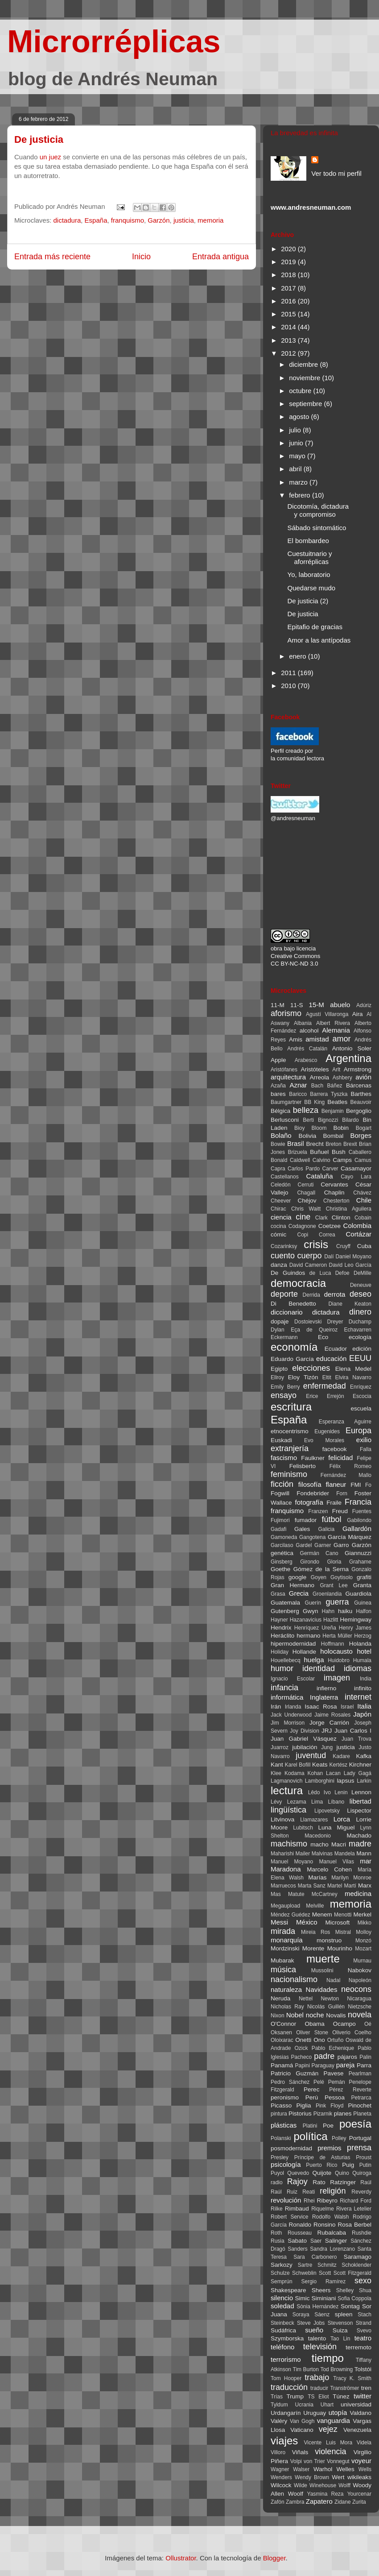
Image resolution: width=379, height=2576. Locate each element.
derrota (335, 1294)
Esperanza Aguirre (345, 1422)
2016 (289, 301)
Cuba (364, 1246)
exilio (363, 1440)
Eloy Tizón (303, 1377)
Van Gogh (302, 2421)
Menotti (342, 1915)
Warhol (322, 2469)
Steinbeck (282, 2323)
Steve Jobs (311, 2323)
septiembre (306, 403)
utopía (338, 2412)
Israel (347, 1707)
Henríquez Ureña (315, 1628)
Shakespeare (288, 2290)
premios (329, 2148)
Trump (295, 2396)
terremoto (358, 2347)
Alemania (336, 1030)
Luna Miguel (336, 1827)
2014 (289, 327)
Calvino (321, 1160)
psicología (286, 2164)
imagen (337, 1677)
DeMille (362, 1273)
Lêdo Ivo (319, 1792)
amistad (317, 1039)
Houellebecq (286, 1660)
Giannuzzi (358, 1553)
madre (360, 1843)
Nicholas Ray (287, 2007)
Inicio (141, 256)
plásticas (284, 2125)
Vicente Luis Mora (328, 2442)
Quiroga (361, 2173)
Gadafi (278, 1529)
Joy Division (304, 1731)
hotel (364, 1651)
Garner (322, 1545)
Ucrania (304, 2405)
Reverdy (361, 2192)
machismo (289, 1843)
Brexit (350, 1144)
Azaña (278, 1086)
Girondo (309, 1562)
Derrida (311, 1295)
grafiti (364, 1577)
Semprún (281, 2281)
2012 (289, 353)
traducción (289, 2387)
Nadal (333, 1980)
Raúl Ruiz (284, 2192)
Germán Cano (319, 1553)
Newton (330, 1998)
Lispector (359, 1810)
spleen (344, 2314)
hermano (308, 1635)
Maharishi (282, 1853)
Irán (276, 1706)
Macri (338, 1844)
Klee (276, 1773)
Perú (311, 2097)
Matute (296, 1894)
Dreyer (335, 1322)
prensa (359, 2147)
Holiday (279, 1652)
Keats (320, 1764)
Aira (357, 1014)
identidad (318, 1668)
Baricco (298, 1094)
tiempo (328, 2358)
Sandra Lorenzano (332, 2249)
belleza (305, 1110)
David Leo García (350, 1265)
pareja (345, 2065)
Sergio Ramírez (323, 2281)
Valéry (279, 2421)
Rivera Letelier (353, 2209)
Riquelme (322, 2209)
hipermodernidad (293, 1643)
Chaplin (334, 1192)
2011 (289, 672)
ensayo (284, 1395)
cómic (278, 1234)
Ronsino (324, 2224)
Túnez (341, 2396)
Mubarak (282, 1960)
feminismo (289, 1474)
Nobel (295, 2015)
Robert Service (289, 2217)
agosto (300, 416)
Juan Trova (356, 1739)
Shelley (345, 2290)
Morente (313, 1948)
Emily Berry (285, 1387)
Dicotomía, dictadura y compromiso (318, 510)
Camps (342, 1160)
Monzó (363, 1940)
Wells (364, 2469)
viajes (284, 2441)
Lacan (333, 1773)
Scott (325, 2273)
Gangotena (312, 1537)
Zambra (295, 2502)
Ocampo (344, 2023)
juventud (311, 1755)
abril (296, 469)
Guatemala (285, 1602)
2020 (289, 249)
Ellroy (277, 1377)
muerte (323, 1959)
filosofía (309, 1484)
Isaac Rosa (321, 1706)
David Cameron (308, 1265)
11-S (296, 1005)
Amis (295, 1039)
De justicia (38, 139)
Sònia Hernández (317, 2306)
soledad (282, 2306)
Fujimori (280, 1520)
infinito (362, 1688)
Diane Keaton (349, 1304)
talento (317, 2338)
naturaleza (286, 1989)
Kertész (338, 1765)
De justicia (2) (308, 601)
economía (294, 1347)
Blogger (274, 2558)
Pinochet (359, 2105)
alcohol (309, 1030)
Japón (362, 1714)
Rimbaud (297, 2208)
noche (315, 2015)
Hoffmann (332, 1644)
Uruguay (314, 2413)
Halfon (363, 1611)
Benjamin (332, 1111)
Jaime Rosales (332, 1715)
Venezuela (357, 2430)
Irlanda (293, 1707)
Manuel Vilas (336, 1861)
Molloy (363, 1932)
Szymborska (287, 2338)
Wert (338, 2477)
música (283, 1969)
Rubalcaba (331, 2232)
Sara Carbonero (315, 2257)
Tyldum (279, 2405)
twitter (362, 2396)
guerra (337, 1601)
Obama (314, 2023)
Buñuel (319, 1152)
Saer (315, 2241)
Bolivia (307, 1135)
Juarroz (279, 1747)
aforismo (286, 1013)
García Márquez (349, 1537)
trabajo (317, 2377)
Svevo (364, 2330)
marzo (299, 482)
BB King (314, 1102)
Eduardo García (292, 1359)
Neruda (280, 1998)
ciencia (281, 1217)
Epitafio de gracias (315, 627)
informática (287, 1697)
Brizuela (297, 1152)
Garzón (158, 220)
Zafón (277, 2502)
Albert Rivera (333, 1023)
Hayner (279, 1620)
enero (298, 656)
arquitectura (288, 1077)
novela (359, 2014)
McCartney (325, 1894)
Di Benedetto (293, 1303)
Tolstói (362, 2369)
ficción (282, 1484)
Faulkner (313, 1458)
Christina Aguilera (348, 1209)
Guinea (362, 1603)
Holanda (360, 1643)
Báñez (334, 1086)
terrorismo (286, 2359)
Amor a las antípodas (319, 640)
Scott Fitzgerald (352, 2273)
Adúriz (363, 1005)
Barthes (360, 1094)
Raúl (365, 2182)
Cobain (362, 1218)
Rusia (277, 2241)
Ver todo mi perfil (336, 173)
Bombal (333, 1135)
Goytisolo (341, 1577)
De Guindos (288, 1272)
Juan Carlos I (352, 1730)
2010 (289, 685)
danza (279, 1264)
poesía (355, 2124)
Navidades (322, 1989)
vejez (328, 2429)
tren (366, 2388)
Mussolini (322, 1970)
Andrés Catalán (307, 1048)
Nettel (306, 1998)
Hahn (328, 1611)
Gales (302, 1529)
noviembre (305, 378)
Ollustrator (180, 2558)
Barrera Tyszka (328, 1094)
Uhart (327, 2405)
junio (297, 443)
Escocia (362, 1396)
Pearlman (360, 2073)
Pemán (336, 2082)
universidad (356, 2404)
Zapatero (319, 2501)
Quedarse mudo (312, 588)
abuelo (340, 1004)
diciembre (304, 364)
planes (343, 2113)
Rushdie (361, 2233)
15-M (316, 1004)
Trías (277, 2396)
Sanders (298, 2249)
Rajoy (297, 2181)
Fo (368, 1485)
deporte (284, 1294)
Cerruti (305, 1185)
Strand (363, 2323)
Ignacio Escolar (293, 1679)
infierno (326, 1688)
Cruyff (343, 1246)
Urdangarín (286, 2413)
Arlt (336, 1069)
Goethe (280, 1569)
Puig (348, 2164)
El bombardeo (308, 540)
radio (277, 2182)
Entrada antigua (220, 256)
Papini (302, 2065)
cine (303, 1216)
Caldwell (300, 1160)
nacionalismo (294, 1979)
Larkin (364, 1781)
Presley (279, 2157)
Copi (302, 1235)
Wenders (281, 2477)
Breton (333, 1144)
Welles (345, 2469)
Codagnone (302, 1226)
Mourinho (339, 1948)
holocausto (336, 1651)
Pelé (318, 2082)
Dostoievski (307, 1322)
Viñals (300, 2452)
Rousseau (300, 2233)
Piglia (304, 2105)
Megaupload (285, 1906)
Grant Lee (334, 1585)
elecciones (311, 1368)
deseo (360, 1294)
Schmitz (327, 2265)
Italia (364, 1706)
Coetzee (329, 1226)
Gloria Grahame (349, 1562)
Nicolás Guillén (326, 2007)
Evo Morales (324, 1440)
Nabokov (359, 1970)
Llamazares (314, 1820)
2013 (289, 340)
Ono (319, 2040)
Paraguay (323, 2065)
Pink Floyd (330, 2106)
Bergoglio (358, 1111)
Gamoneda (284, 1537)
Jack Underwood (291, 1715)
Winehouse (322, 2485)
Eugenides (327, 1431)
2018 (289, 274)
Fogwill (280, 1493)
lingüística (288, 1809)
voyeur (361, 2460)
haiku (345, 1611)
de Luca (320, 1273)
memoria (210, 220)
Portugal (360, 2138)
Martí (350, 1886)
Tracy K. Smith (352, 2378)
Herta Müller (337, 1636)
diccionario (287, 1312)
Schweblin (304, 2273)
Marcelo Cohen (329, 1869)
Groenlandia (327, 1594)
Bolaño (281, 1135)
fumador (306, 1520)
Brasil (295, 1143)
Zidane (342, 2502)
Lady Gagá (357, 1773)
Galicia (326, 1529)
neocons (356, 1989)
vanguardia (333, 2420)
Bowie (278, 1144)
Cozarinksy (284, 1246)
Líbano (336, 1802)
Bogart (363, 1128)
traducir (319, 2388)
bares (278, 1094)
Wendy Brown (312, 2477)
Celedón (281, 1185)
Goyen (318, 1577)
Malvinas (322, 1853)
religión (333, 2190)
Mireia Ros (315, 1932)
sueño (314, 2330)
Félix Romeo (350, 1466)
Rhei (309, 2201)
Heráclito (282, 1635)
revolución (286, 2200)
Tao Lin (340, 2338)
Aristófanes (284, 1069)
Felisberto (302, 1466)
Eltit (326, 1377)
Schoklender (356, 2265)
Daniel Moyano (353, 1256)
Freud (340, 1511)
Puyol (277, 2173)
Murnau (362, 1961)
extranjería (290, 1448)
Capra (278, 1169)
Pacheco (301, 2057)
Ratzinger (343, 2182)
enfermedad (324, 1385)
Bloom (318, 1128)
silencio (282, 2298)
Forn (341, 1493)
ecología (360, 1337)
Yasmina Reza (325, 2494)
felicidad (340, 1457)
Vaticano (301, 2430)
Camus (362, 1160)
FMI (355, 1484)
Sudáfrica (283, 2330)
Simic (302, 2298)
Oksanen (281, 2032)
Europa (358, 1430)
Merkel (362, 1914)
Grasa (278, 1594)
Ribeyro (327, 2200)
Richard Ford (355, 2201)
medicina (358, 1893)
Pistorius (300, 2113)
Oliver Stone (312, 2032)
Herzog (362, 1636)
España (96, 220)
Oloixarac (282, 2040)
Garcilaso (282, 1545)
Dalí (329, 1256)
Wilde (300, 2485)
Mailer (303, 1853)
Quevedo (298, 2173)
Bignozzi (328, 1120)
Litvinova (282, 1819)
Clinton (341, 1217)
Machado (358, 1835)
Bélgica (280, 1111)
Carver (330, 1169)
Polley (339, 2138)
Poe (328, 2125)
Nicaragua (359, 1998)
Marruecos (283, 1886)
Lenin (340, 1792)
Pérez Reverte (350, 2090)
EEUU (360, 1358)
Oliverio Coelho (351, 2032)
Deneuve (360, 1285)
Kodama (294, 1773)
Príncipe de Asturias (322, 2157)
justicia (183, 220)
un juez (50, 157)
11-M (277, 1005)
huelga (314, 1659)
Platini (310, 2126)
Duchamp (360, 1322)
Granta (362, 1585)
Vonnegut (338, 2461)
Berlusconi (285, 1119)
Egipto (279, 1368)
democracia (298, 1283)
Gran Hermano (292, 1585)
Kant (277, 1764)
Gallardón (356, 1528)
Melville (315, 1906)
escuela (360, 1408)
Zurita (359, 2502)
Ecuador (336, 1348)
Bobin (341, 1127)
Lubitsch (303, 1828)
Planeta (362, 2114)
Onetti (303, 2040)
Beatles (337, 1102)
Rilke (277, 2209)
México (306, 1922)
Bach (317, 1086)
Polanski (281, 2138)
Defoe (342, 1273)
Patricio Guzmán (294, 2073)
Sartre (305, 2265)
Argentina (348, 1058)
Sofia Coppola (354, 2298)
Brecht (315, 1144)
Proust (363, 2157)
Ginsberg (281, 1562)
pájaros (347, 2056)
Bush (339, 1152)
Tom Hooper (286, 2378)
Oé (367, 2024)
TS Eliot (318, 2396)
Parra (364, 2065)
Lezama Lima (305, 1802)
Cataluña (319, 1176)
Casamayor (356, 1168)
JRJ (326, 1730)
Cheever (281, 1201)
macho (319, 1844)
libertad (360, 1801)
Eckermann (284, 1337)
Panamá (282, 2065)
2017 (289, 288)
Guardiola (358, 1593)
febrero (300, 495)
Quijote (321, 2172)
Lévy (276, 1802)
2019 (289, 261)
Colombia (357, 1225)
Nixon (277, 2015)
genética (282, 1553)
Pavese (333, 2073)
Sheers (321, 2290)
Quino (342, 2173)
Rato (319, 2182)
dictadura (67, 220)
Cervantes (334, 1184)
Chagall (306, 1193)
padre (324, 2056)
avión (363, 1077)
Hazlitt (330, 1620)
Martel (334, 1886)
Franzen (318, 1511)
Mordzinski (285, 1948)
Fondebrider (313, 1493)
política (310, 2136)
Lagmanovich (286, 1781)
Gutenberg (285, 1611)
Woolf (295, 2493)
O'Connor (283, 2023)
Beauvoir (360, 1102)
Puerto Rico (321, 2165)
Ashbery (342, 1077)
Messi (279, 1922)
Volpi (296, 2461)
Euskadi (281, 1440)
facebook (334, 1449)
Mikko (364, 1923)
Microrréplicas (114, 41)
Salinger (336, 2240)
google (297, 1577)
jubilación (304, 1747)
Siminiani (324, 2298)
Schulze (280, 2273)
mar (365, 1861)
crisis (316, 1244)
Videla (364, 2442)
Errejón (335, 1396)
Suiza (340, 2330)
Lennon (361, 1792)
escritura (291, 1407)
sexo (362, 2280)
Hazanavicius (305, 1620)
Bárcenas (358, 1085)
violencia (330, 2451)
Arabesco (306, 1060)
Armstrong (357, 1069)
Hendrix (281, 1627)
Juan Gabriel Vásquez (304, 1738)
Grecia (299, 1593)
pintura (279, 2114)
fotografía (309, 1502)
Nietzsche (359, 2007)
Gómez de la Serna (321, 1569)
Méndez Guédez (290, 1915)
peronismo (285, 2097)
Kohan (315, 1773)
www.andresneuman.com (311, 207)
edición (361, 1348)
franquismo (127, 220)
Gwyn (310, 1611)
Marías (317, 1877)
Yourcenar (359, 2494)
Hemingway (355, 1619)
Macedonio (318, 1836)
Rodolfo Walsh (330, 2217)
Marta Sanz (311, 1886)
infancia (284, 1687)
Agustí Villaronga (327, 1014)
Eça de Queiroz (314, 1330)
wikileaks (359, 2477)
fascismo (284, 1457)
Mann (363, 1853)
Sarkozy (281, 2264)
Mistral (343, 1932)
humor (282, 1668)
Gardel (304, 1545)
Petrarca (361, 2098)
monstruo (329, 1940)
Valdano (360, 2413)
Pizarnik (323, 2114)
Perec (311, 2089)
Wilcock (281, 2485)
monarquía (287, 1940)
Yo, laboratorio (309, 574)
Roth (276, 2233)
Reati (308, 2192)
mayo (298, 456)
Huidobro (339, 1660)
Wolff (344, 2485)
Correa (327, 1235)
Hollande (304, 1651)
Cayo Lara (356, 1177)
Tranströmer (344, 2388)
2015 (289, 314)
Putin (365, 2165)
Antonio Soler (351, 1048)
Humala (362, 1660)
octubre (301, 390)
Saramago (357, 2256)
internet (358, 1696)
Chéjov (306, 1200)
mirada (283, 1931)
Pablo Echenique (333, 2048)
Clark (321, 1218)
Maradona (286, 1869)
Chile (363, 1200)
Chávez (362, 1193)
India (365, 1679)
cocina (278, 1226)
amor (341, 1038)
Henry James (355, 1628)
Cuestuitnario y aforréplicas (310, 557)
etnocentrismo (290, 1431)
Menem (322, 1914)
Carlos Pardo (304, 1169)
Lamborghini (319, 1781)
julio (296, 430)
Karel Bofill (298, 1765)
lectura (287, 1790)
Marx (364, 1885)
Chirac (278, 1209)
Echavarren (357, 1330)
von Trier (314, 2461)
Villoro (278, 2452)
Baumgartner (286, 1102)
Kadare (341, 1756)
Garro (341, 1545)
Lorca (342, 1819)
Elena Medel (353, 1368)
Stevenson (340, 2323)
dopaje (280, 1321)
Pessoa (335, 2097)
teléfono (282, 2347)
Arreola (319, 1077)
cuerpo (309, 1255)
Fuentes (361, 1511)
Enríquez (360, 1387)
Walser (301, 2469)
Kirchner (360, 1764)
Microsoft (337, 1922)
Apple (278, 1060)
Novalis (336, 2015)
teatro (362, 2338)
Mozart (363, 1948)
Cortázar (358, 1234)
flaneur (335, 1484)
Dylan (277, 1330)
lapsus (345, 1780)
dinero (360, 1311)
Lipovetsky (327, 1811)
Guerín (313, 1603)
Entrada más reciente (52, 256)
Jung (327, 1747)
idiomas (357, 1668)
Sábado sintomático (317, 527)
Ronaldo (300, 2224)
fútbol (332, 1519)
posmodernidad (291, 2148)
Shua (365, 2290)
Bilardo (350, 1120)
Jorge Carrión (329, 1722)
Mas (276, 1894)
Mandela (344, 1853)
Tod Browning (336, 2369)
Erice (312, 1396)
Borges (360, 1135)
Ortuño (335, 2040)
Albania (303, 1023)
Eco (323, 1337)
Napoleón (360, 1980)
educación (331, 1358)
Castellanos (285, 1177)
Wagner (280, 2469)
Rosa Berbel (354, 2224)
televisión (320, 2346)
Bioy (299, 1128)
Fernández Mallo (346, 1475)
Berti (308, 1120)
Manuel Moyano (292, 1861)
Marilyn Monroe (351, 1878)
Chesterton (336, 1201)
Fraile (334, 1502)
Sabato (297, 2240)
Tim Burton (306, 2369)
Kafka (363, 1756)
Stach (364, 2314)
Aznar (298, 1085)
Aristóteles (315, 1069)
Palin (365, 2057)
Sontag (350, 2306)
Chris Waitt (306, 1209)
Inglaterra (324, 1697)
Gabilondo (359, 1520)
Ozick (301, 2048)
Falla (365, 1449)
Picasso (281, 2105)
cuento (283, 1255)
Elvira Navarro (353, 1377)
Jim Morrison (288, 1723)
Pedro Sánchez (290, 2082)
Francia (358, 1501)
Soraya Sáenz (311, 2314)
